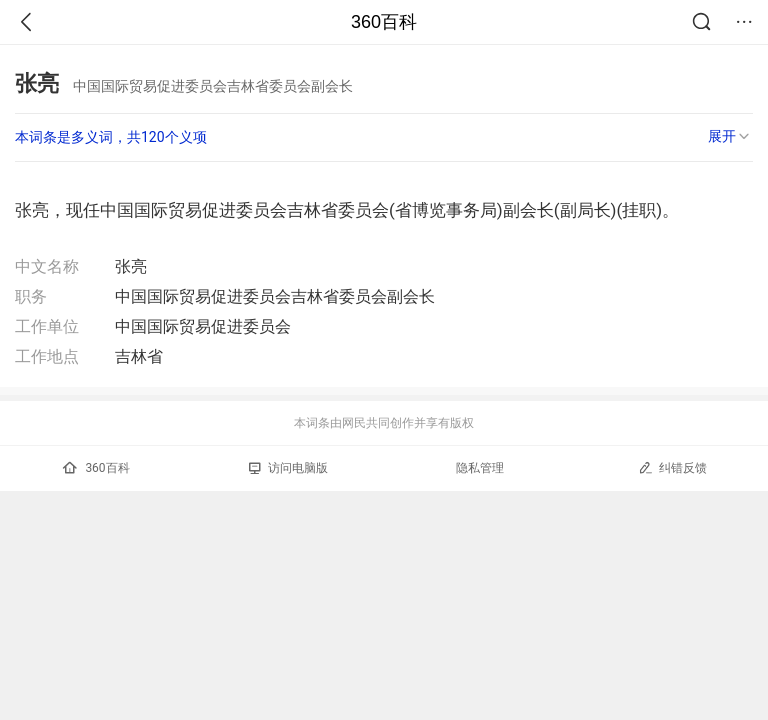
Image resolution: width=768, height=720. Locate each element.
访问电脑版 (288, 468)
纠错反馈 (672, 467)
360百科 (384, 22)
